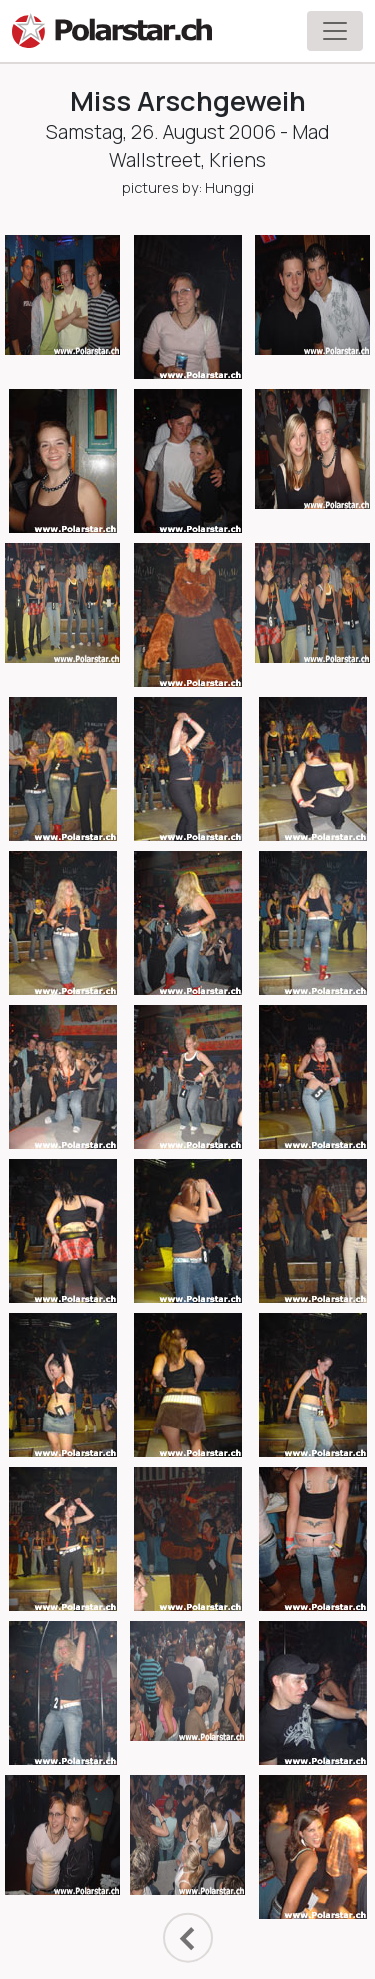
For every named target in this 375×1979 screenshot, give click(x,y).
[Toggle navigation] (335, 31)
